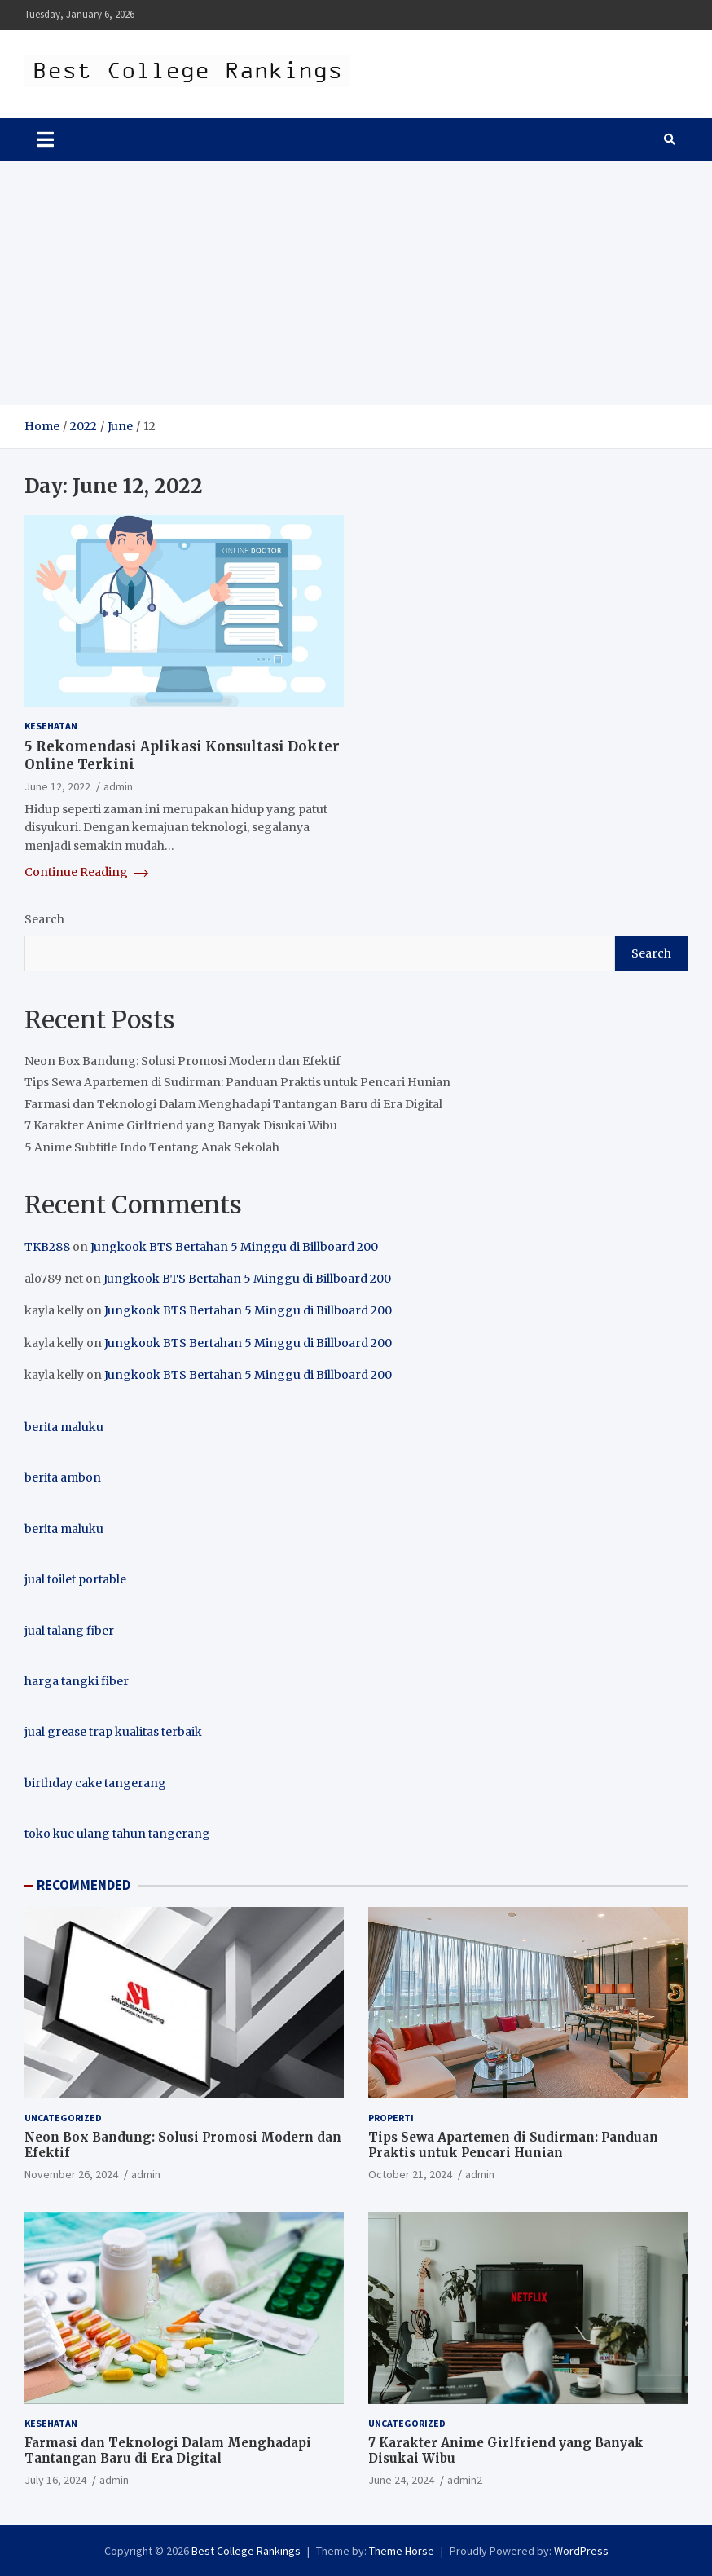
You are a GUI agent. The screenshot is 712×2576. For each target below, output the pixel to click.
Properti (391, 2117)
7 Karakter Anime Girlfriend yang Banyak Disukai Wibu (180, 1125)
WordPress (581, 2550)
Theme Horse (401, 2550)
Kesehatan (50, 726)
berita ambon (62, 1477)
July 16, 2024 (55, 2480)
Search (44, 919)
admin (118, 786)
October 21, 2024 (410, 2174)
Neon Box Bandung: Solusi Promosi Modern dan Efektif (182, 1061)
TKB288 (47, 1247)
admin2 (464, 2480)
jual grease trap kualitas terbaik (113, 1731)
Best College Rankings (246, 2550)
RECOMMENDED (83, 1885)
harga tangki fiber (76, 1681)
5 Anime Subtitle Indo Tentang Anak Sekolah (151, 1147)
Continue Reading (86, 872)
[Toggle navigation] (45, 139)
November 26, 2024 (71, 2174)
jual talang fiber (69, 1630)
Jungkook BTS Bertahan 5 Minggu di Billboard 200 (234, 1247)
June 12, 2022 (57, 786)
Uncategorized (63, 2117)
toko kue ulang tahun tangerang (117, 1833)
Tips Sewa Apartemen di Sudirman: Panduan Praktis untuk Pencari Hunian (237, 1082)
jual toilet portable (75, 1579)
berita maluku (63, 1427)
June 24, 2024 (401, 2480)
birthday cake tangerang (95, 1783)
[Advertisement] (356, 283)
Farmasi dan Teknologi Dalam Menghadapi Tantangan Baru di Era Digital (233, 1104)
